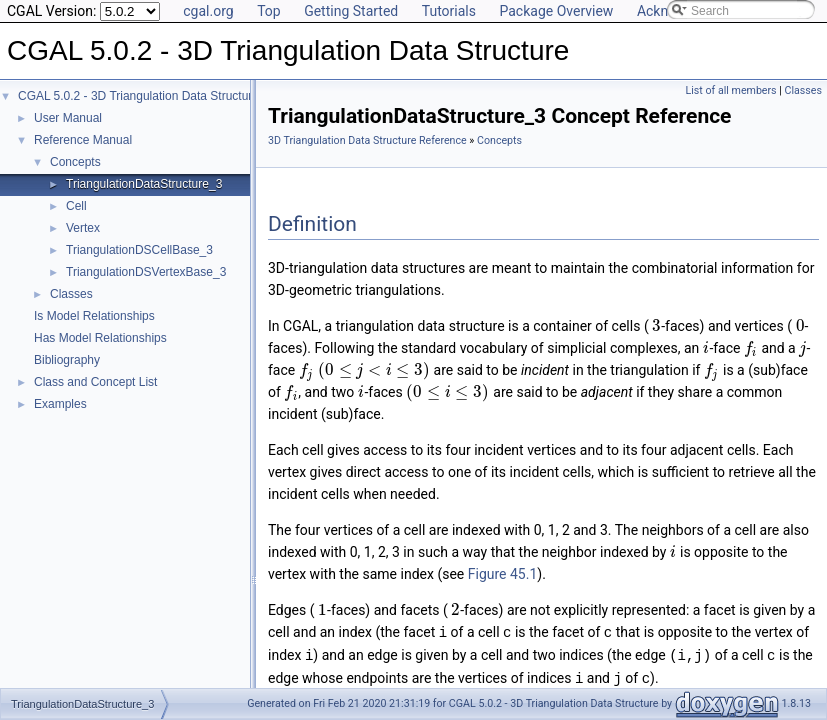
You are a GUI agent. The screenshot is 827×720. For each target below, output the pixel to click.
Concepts (75, 162)
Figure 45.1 (503, 574)
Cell (76, 206)
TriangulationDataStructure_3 (144, 184)
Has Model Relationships (100, 338)
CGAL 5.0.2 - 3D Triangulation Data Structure (138, 96)
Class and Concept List (95, 382)
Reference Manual (83, 140)
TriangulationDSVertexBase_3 (146, 272)
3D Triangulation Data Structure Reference (367, 140)
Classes (71, 294)
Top (269, 11)
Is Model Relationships (94, 316)
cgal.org (208, 11)
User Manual (68, 118)
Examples (60, 404)
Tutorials (449, 11)
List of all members (731, 90)
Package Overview (556, 11)
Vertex (83, 228)
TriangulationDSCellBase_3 (139, 250)
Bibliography (67, 360)
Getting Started (351, 11)
